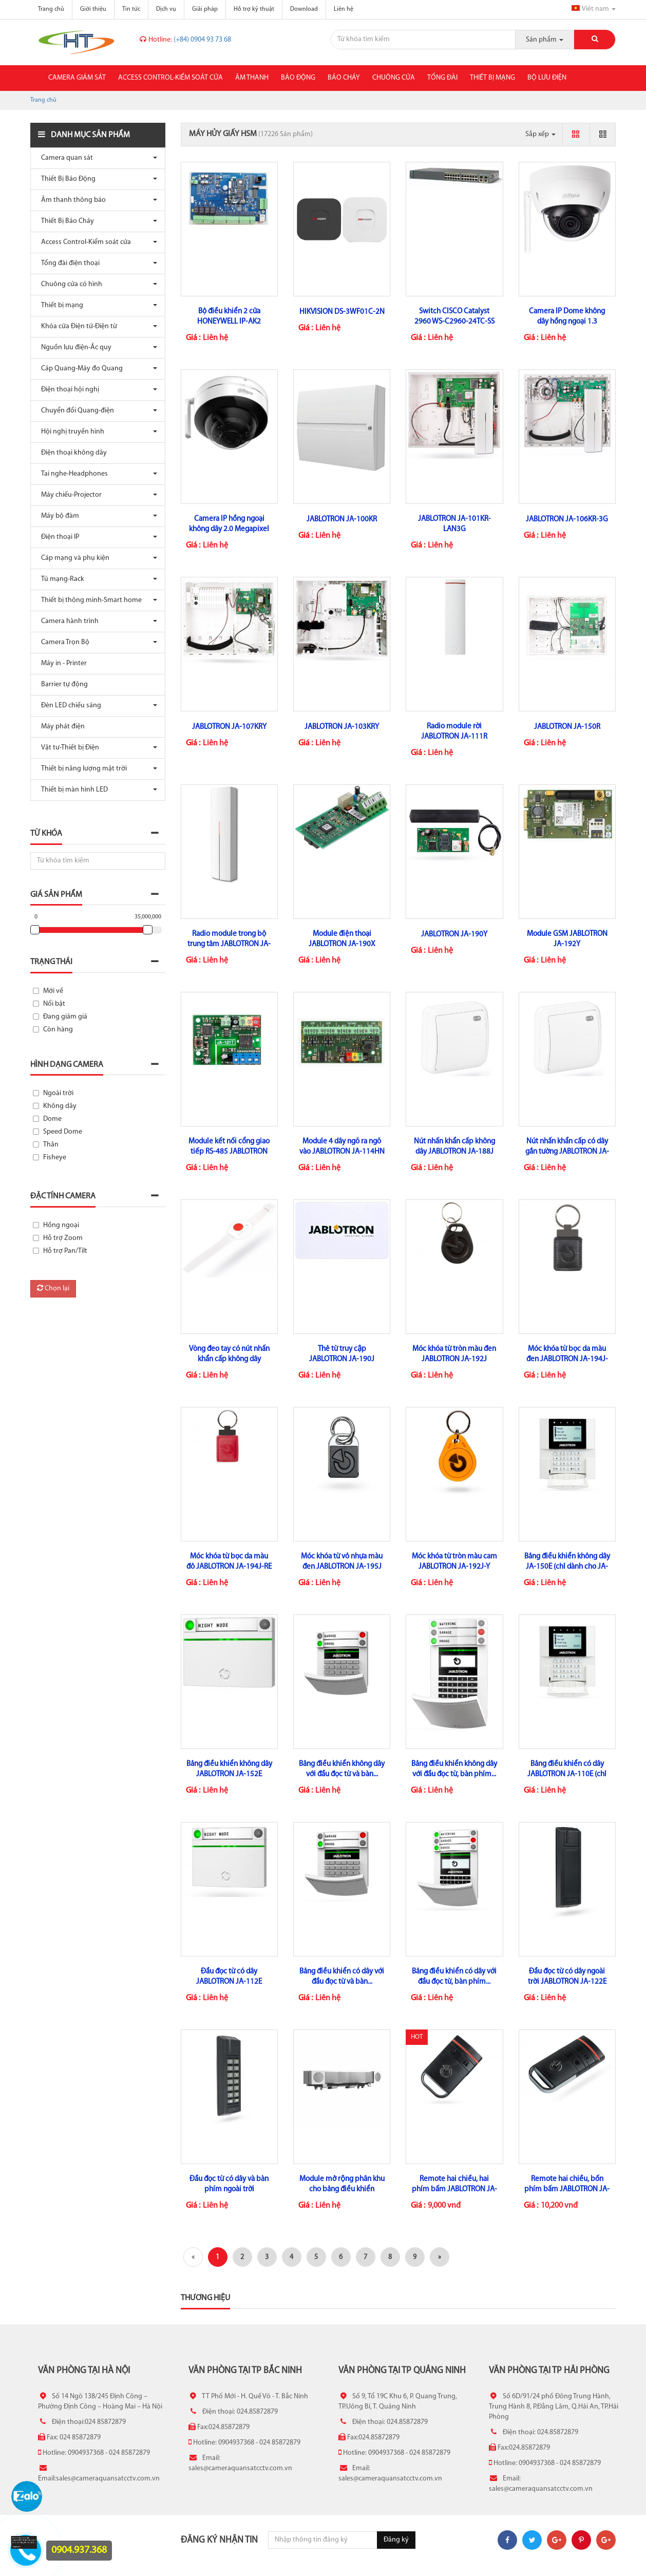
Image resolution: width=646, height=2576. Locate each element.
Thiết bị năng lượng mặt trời (81, 769)
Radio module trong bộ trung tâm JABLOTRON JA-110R (229, 944)
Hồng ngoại (61, 1225)
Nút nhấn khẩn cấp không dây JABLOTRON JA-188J (454, 1147)
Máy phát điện (60, 726)
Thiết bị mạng (492, 78)
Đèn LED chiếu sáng (68, 705)
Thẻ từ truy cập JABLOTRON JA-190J (341, 1354)
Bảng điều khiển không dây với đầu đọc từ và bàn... (342, 1769)
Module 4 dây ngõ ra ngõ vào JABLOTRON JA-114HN (342, 1147)
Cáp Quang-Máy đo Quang (79, 368)
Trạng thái (51, 962)
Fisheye (54, 1157)
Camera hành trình (67, 621)
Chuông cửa (393, 78)
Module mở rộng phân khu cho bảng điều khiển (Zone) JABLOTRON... (342, 2189)
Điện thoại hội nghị (67, 389)
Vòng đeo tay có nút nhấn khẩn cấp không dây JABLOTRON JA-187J (229, 1359)
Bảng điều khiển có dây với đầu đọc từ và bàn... (341, 1977)
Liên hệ (343, 9)
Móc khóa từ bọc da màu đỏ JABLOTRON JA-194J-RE (229, 1562)
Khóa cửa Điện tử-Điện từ (76, 326)
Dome (52, 1119)
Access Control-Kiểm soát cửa (170, 78)
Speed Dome (62, 1132)
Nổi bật (54, 1004)
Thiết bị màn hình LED (72, 790)
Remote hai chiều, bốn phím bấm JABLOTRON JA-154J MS (567, 2189)
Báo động (298, 78)
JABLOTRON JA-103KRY (342, 727)
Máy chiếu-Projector (69, 495)
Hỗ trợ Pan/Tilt (65, 1251)
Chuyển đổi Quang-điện (75, 411)
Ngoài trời (58, 1093)
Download (304, 9)
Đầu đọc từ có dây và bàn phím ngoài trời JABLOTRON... (229, 2189)
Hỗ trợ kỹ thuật (254, 9)
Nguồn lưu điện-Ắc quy (73, 347)
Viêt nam (594, 9)
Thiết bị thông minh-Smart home (89, 600)
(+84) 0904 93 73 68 (184, 40)
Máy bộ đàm (57, 516)
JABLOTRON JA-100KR (342, 519)
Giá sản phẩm (56, 895)
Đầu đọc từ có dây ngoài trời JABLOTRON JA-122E (567, 1977)
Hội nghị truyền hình (70, 432)
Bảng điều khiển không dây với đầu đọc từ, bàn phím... (454, 1769)
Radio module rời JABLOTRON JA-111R (454, 732)
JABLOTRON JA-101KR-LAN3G (454, 524)
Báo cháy (344, 78)
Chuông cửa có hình (69, 284)
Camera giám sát (77, 78)
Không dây (60, 1106)
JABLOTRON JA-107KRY (229, 727)
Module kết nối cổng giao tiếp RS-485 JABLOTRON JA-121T (229, 1152)
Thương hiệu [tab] (205, 2298)
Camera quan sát (64, 158)
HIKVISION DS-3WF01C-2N (342, 312)
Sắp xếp (540, 134)
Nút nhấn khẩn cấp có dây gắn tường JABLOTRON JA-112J (567, 1152)
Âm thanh (252, 78)
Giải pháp (205, 9)
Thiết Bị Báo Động (66, 179)
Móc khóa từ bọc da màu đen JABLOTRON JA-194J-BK (567, 1359)
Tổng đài (442, 78)
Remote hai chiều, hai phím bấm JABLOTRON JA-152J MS (454, 2189)
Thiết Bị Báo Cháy (65, 221)
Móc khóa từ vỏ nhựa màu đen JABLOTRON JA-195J (342, 1562)
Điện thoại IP (57, 537)
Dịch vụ (166, 9)
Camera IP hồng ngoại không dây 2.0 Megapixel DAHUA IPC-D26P (229, 529)
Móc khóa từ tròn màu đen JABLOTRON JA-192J (454, 1354)
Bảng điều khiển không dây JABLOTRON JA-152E (229, 1769)
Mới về (53, 991)
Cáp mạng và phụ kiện (72, 558)
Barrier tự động (62, 684)
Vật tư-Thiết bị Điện (67, 747)
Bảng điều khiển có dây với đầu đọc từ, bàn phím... (454, 1977)
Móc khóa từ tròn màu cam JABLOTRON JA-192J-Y (454, 1562)
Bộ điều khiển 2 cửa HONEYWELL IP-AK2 (229, 317)
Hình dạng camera (66, 1065)
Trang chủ (51, 9)
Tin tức (131, 9)
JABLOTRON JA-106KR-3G (567, 519)
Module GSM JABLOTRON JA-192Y (567, 939)
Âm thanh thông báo (71, 200)
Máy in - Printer (61, 663)
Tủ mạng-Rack (60, 579)
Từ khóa (46, 834)
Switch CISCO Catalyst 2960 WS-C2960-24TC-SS (454, 317)
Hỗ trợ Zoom (63, 1238)
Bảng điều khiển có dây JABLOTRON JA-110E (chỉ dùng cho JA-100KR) (566, 1774)
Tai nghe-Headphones (72, 474)
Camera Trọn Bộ (62, 642)
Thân (51, 1145)
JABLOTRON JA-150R (567, 727)
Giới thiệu (93, 9)
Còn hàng (58, 1029)
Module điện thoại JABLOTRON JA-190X (342, 939)
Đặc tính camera (63, 1196)
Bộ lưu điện (546, 78)
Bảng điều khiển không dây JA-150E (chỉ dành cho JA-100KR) (567, 1567)
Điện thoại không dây (71, 453)
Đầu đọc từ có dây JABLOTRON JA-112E (229, 1977)
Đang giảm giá (65, 1017)
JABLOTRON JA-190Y (454, 934)
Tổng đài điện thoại (68, 263)
